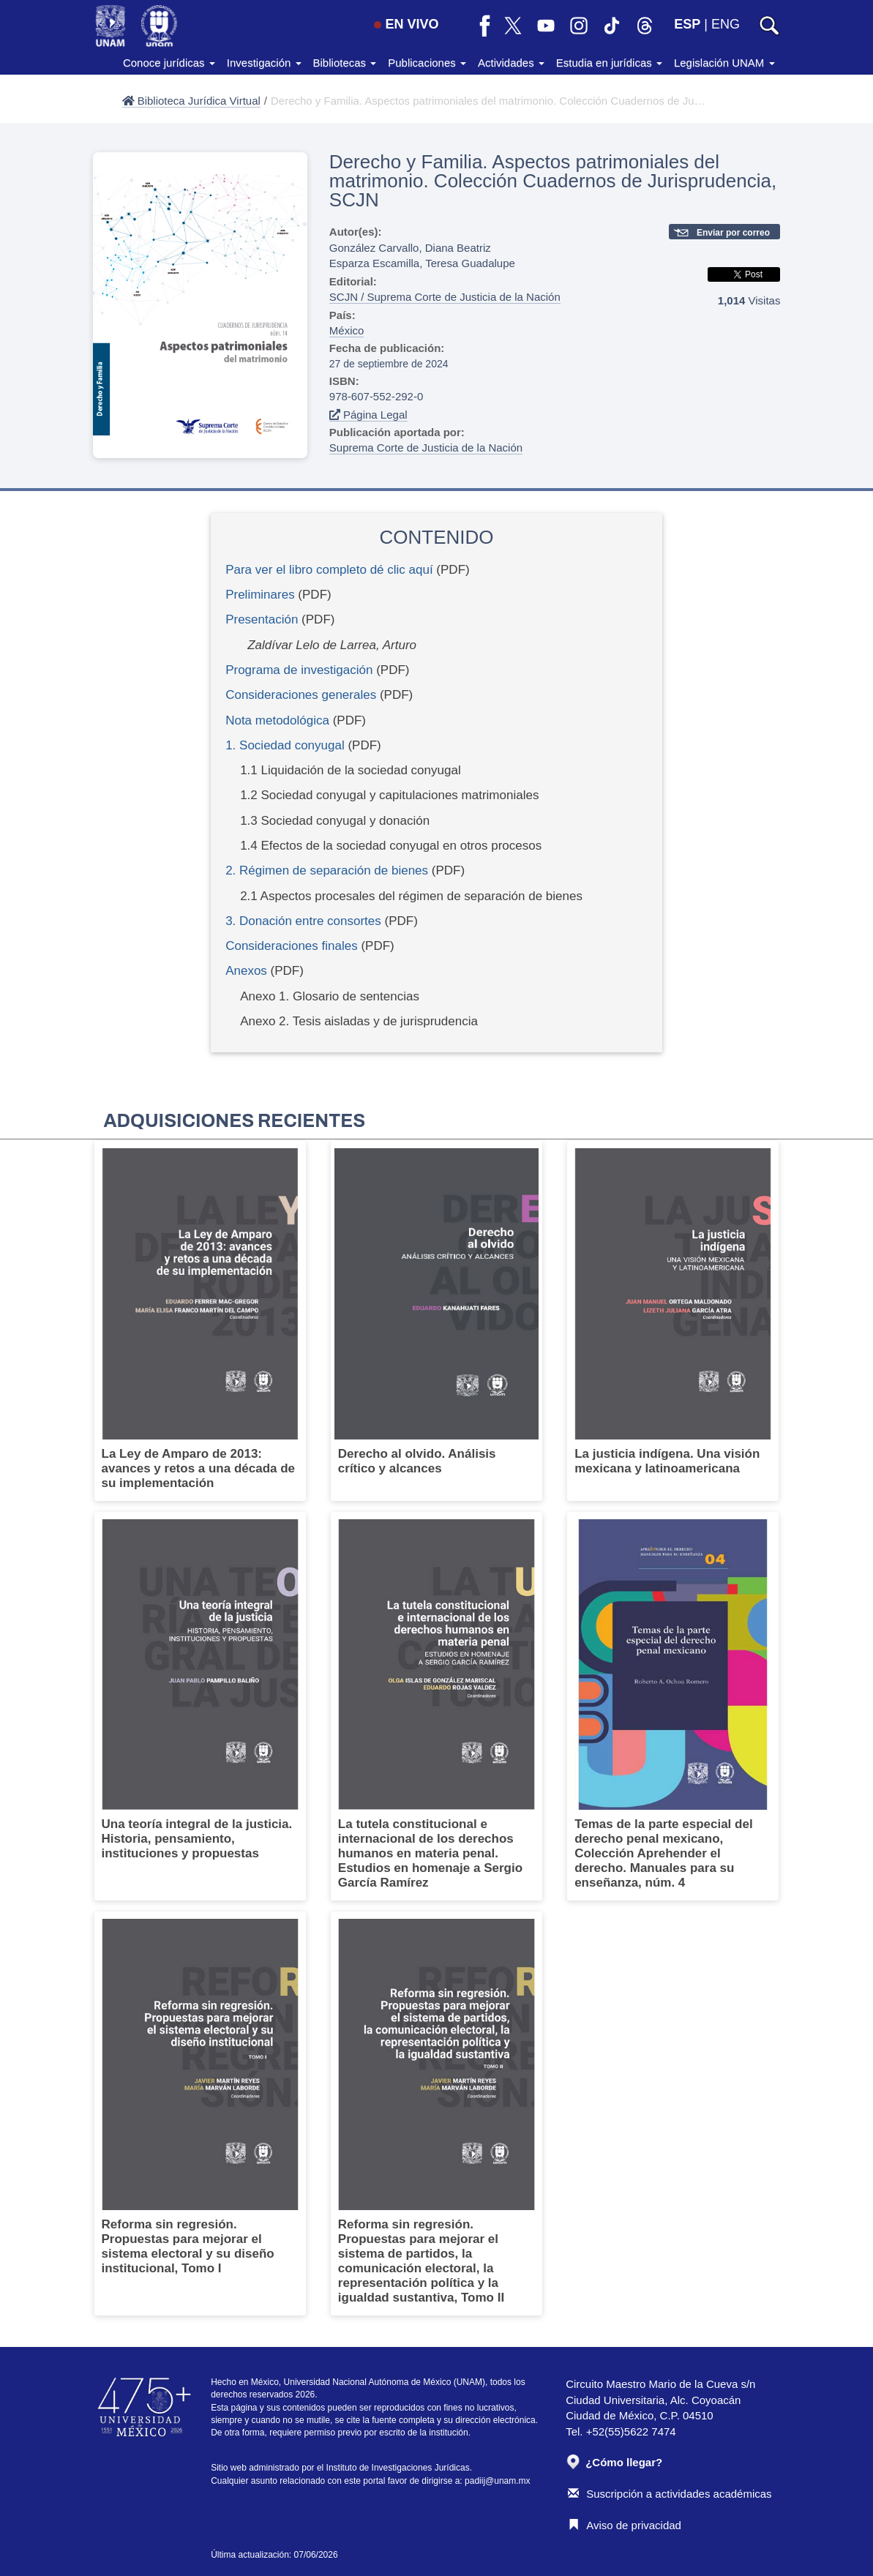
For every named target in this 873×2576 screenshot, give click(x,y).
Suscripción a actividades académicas (669, 2493)
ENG (725, 24)
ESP (687, 24)
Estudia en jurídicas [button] (609, 62)
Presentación (261, 619)
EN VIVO (406, 24)
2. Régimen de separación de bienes (326, 870)
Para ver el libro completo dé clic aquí (328, 570)
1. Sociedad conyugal (285, 745)
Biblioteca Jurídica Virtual (191, 100)
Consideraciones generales (300, 695)
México (346, 330)
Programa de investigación (298, 670)
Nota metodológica (277, 720)
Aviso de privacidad (624, 2525)
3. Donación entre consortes (303, 921)
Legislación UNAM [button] (724, 62)
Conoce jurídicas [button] (169, 62)
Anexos (247, 971)
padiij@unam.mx (498, 2481)
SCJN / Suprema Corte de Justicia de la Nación (445, 297)
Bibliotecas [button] (345, 62)
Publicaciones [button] (427, 62)
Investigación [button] (264, 62)
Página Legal (368, 414)
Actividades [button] (511, 62)
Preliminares (259, 595)
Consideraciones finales (291, 946)
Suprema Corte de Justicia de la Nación (425, 447)
